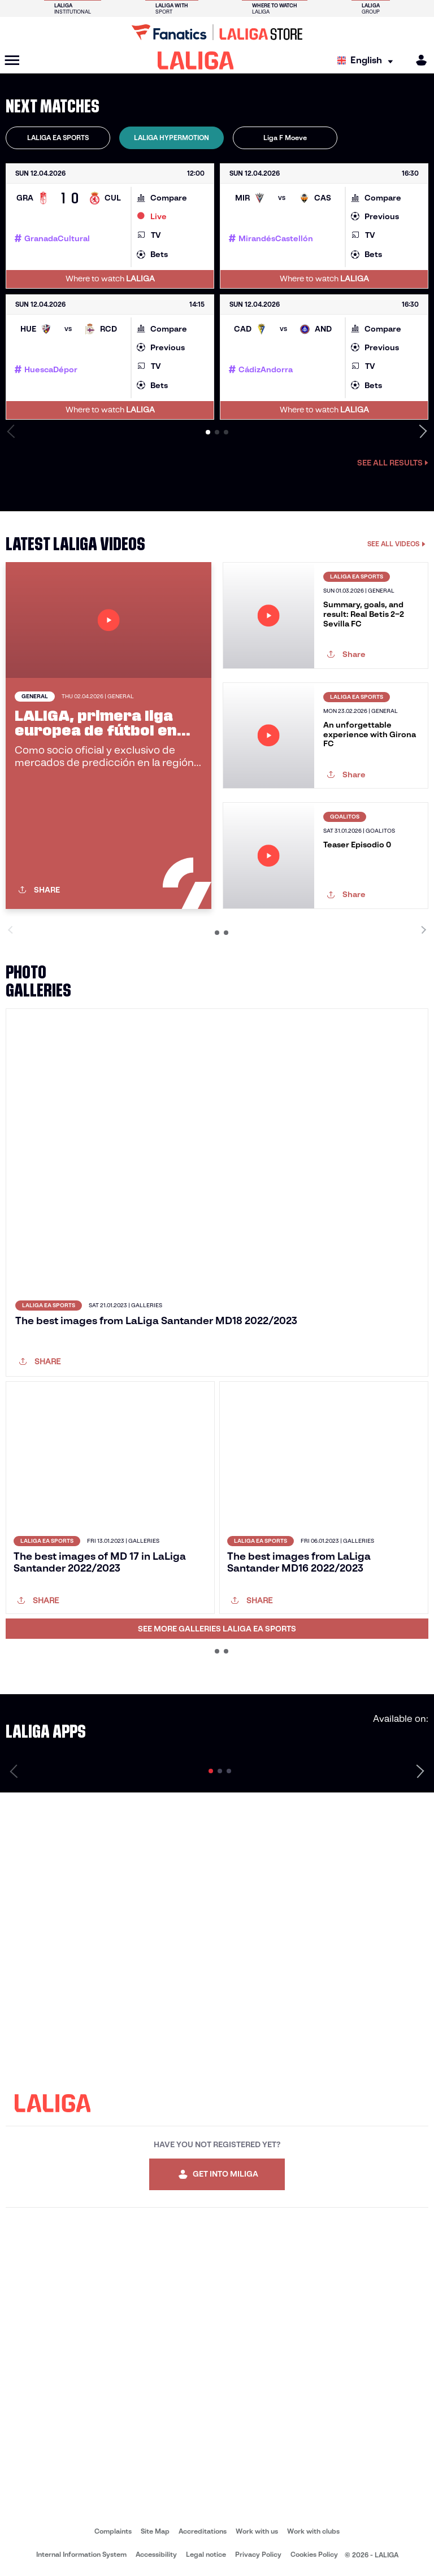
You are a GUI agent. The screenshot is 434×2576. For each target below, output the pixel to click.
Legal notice (206, 2554)
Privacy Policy (258, 2554)
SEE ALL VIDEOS (396, 543)
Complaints (113, 2531)
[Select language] (368, 61)
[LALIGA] (196, 60)
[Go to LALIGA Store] (217, 32)
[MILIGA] (417, 60)
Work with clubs (313, 2531)
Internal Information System (81, 2554)
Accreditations (203, 2531)
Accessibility (156, 2554)
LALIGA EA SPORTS (58, 137)
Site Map (155, 2531)
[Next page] (420, 1771)
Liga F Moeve (285, 137)
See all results (392, 462)
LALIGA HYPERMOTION (171, 137)
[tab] (58, 138)
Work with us (257, 2531)
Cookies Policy (314, 2554)
